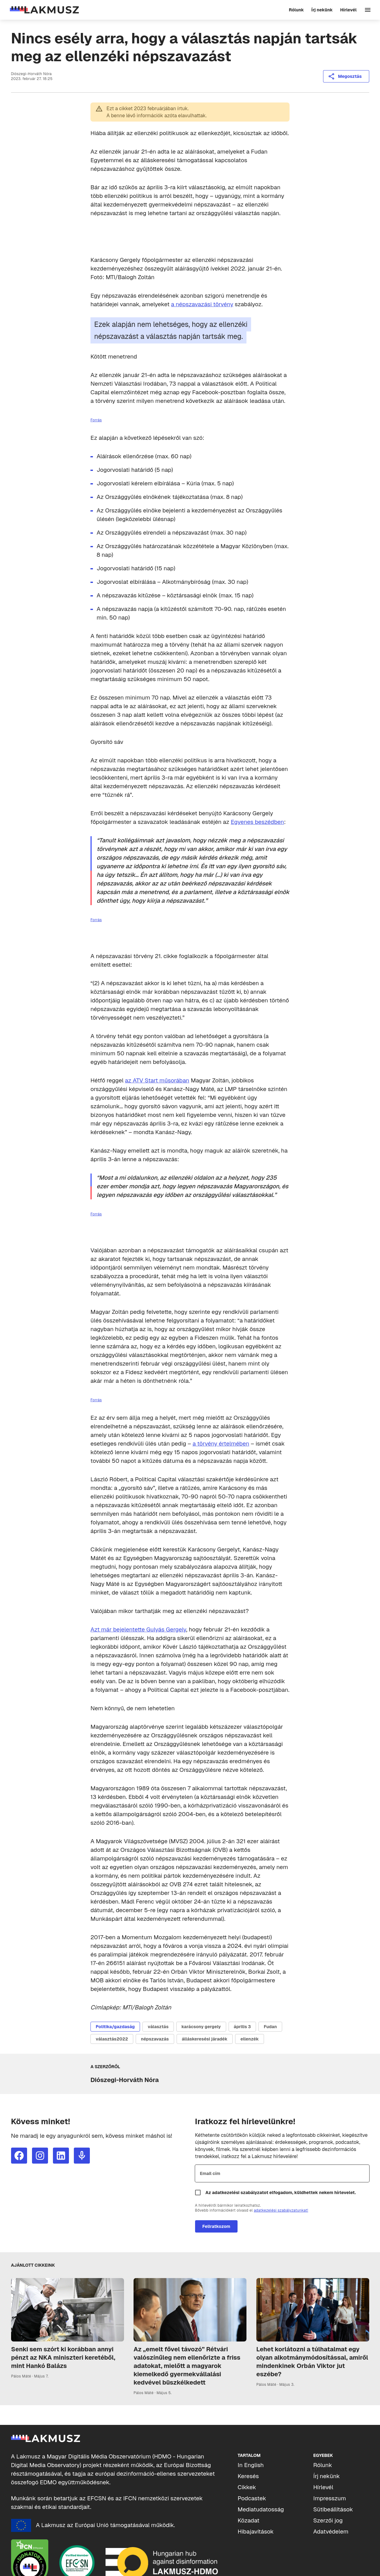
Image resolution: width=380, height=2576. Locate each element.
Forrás (96, 420)
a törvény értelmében (221, 1443)
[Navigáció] (368, 10)
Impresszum (329, 2498)
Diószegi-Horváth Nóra (31, 73)
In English (251, 2465)
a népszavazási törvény (202, 304)
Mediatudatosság (261, 2509)
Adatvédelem (331, 2531)
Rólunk (322, 2465)
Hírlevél (323, 2487)
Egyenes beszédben (257, 822)
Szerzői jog (328, 2520)
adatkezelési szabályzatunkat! (281, 2210)
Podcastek (252, 2498)
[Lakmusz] (44, 10)
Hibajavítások (256, 2531)
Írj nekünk (326, 2476)
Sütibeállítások (333, 2509)
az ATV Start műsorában (157, 1080)
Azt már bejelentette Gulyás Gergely (138, 1629)
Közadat (248, 2520)
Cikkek (247, 2487)
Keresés (248, 2476)
